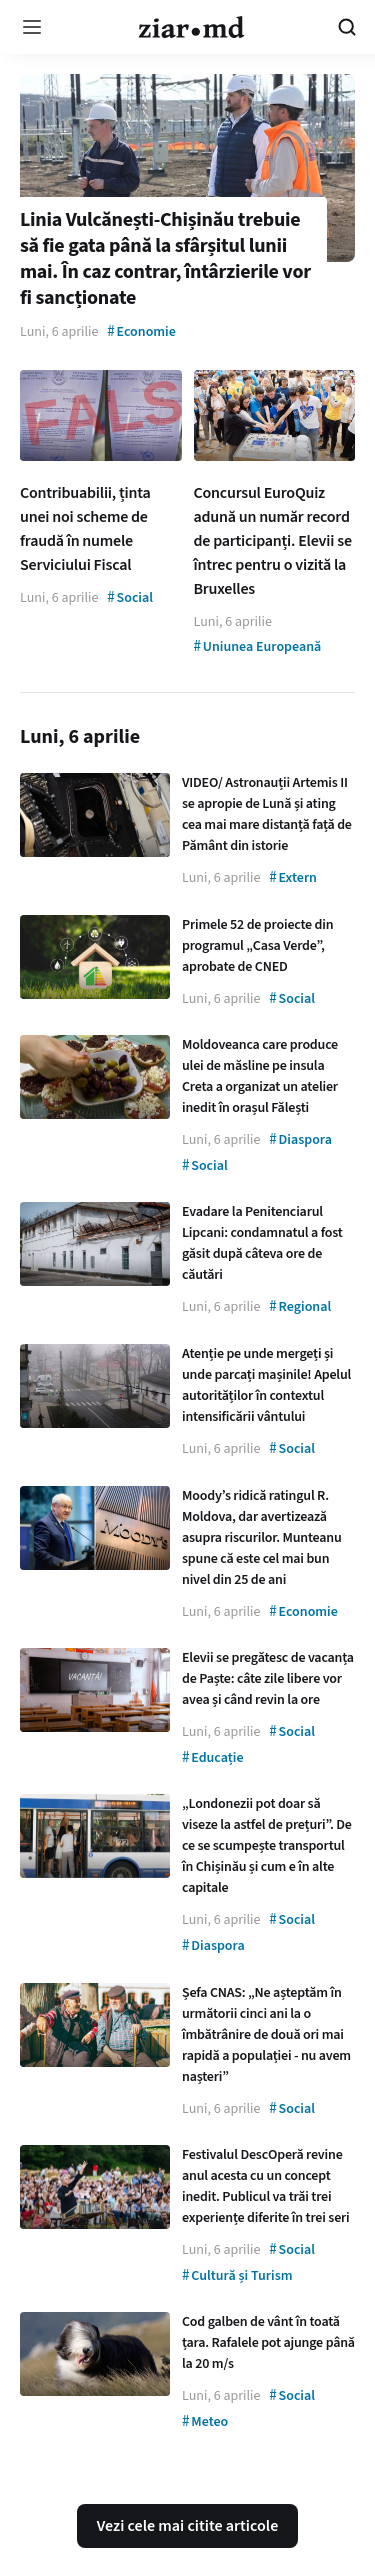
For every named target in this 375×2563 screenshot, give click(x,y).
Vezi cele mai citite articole (188, 2526)
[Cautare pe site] (347, 27)
